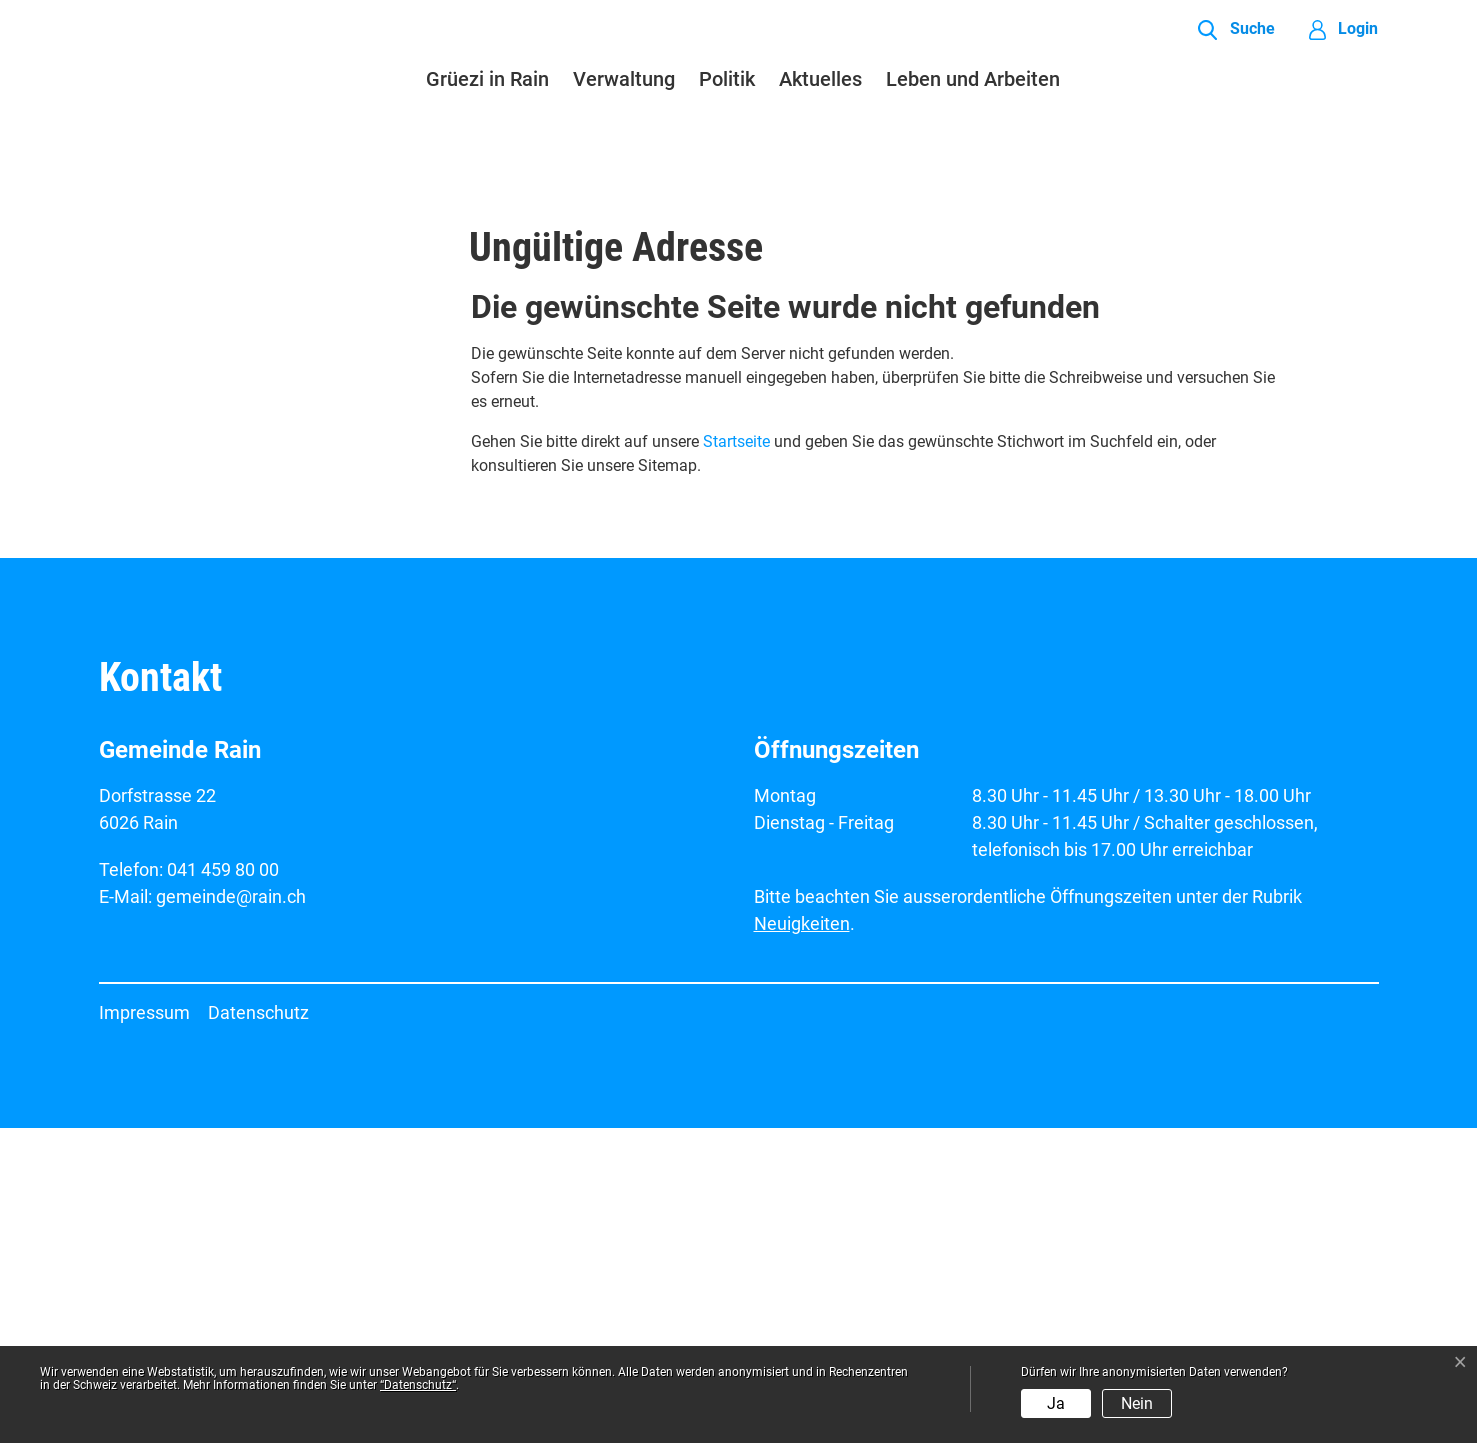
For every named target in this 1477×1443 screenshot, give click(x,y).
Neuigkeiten (802, 1238)
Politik (727, 79)
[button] (1236, 30)
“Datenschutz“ (418, 1385)
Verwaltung (624, 79)
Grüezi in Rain (487, 79)
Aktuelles (820, 79)
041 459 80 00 (223, 1184)
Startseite (736, 756)
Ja (1056, 1403)
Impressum (144, 1327)
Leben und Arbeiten (973, 79)
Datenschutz (258, 1327)
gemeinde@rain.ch (231, 1211)
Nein (1137, 1403)
